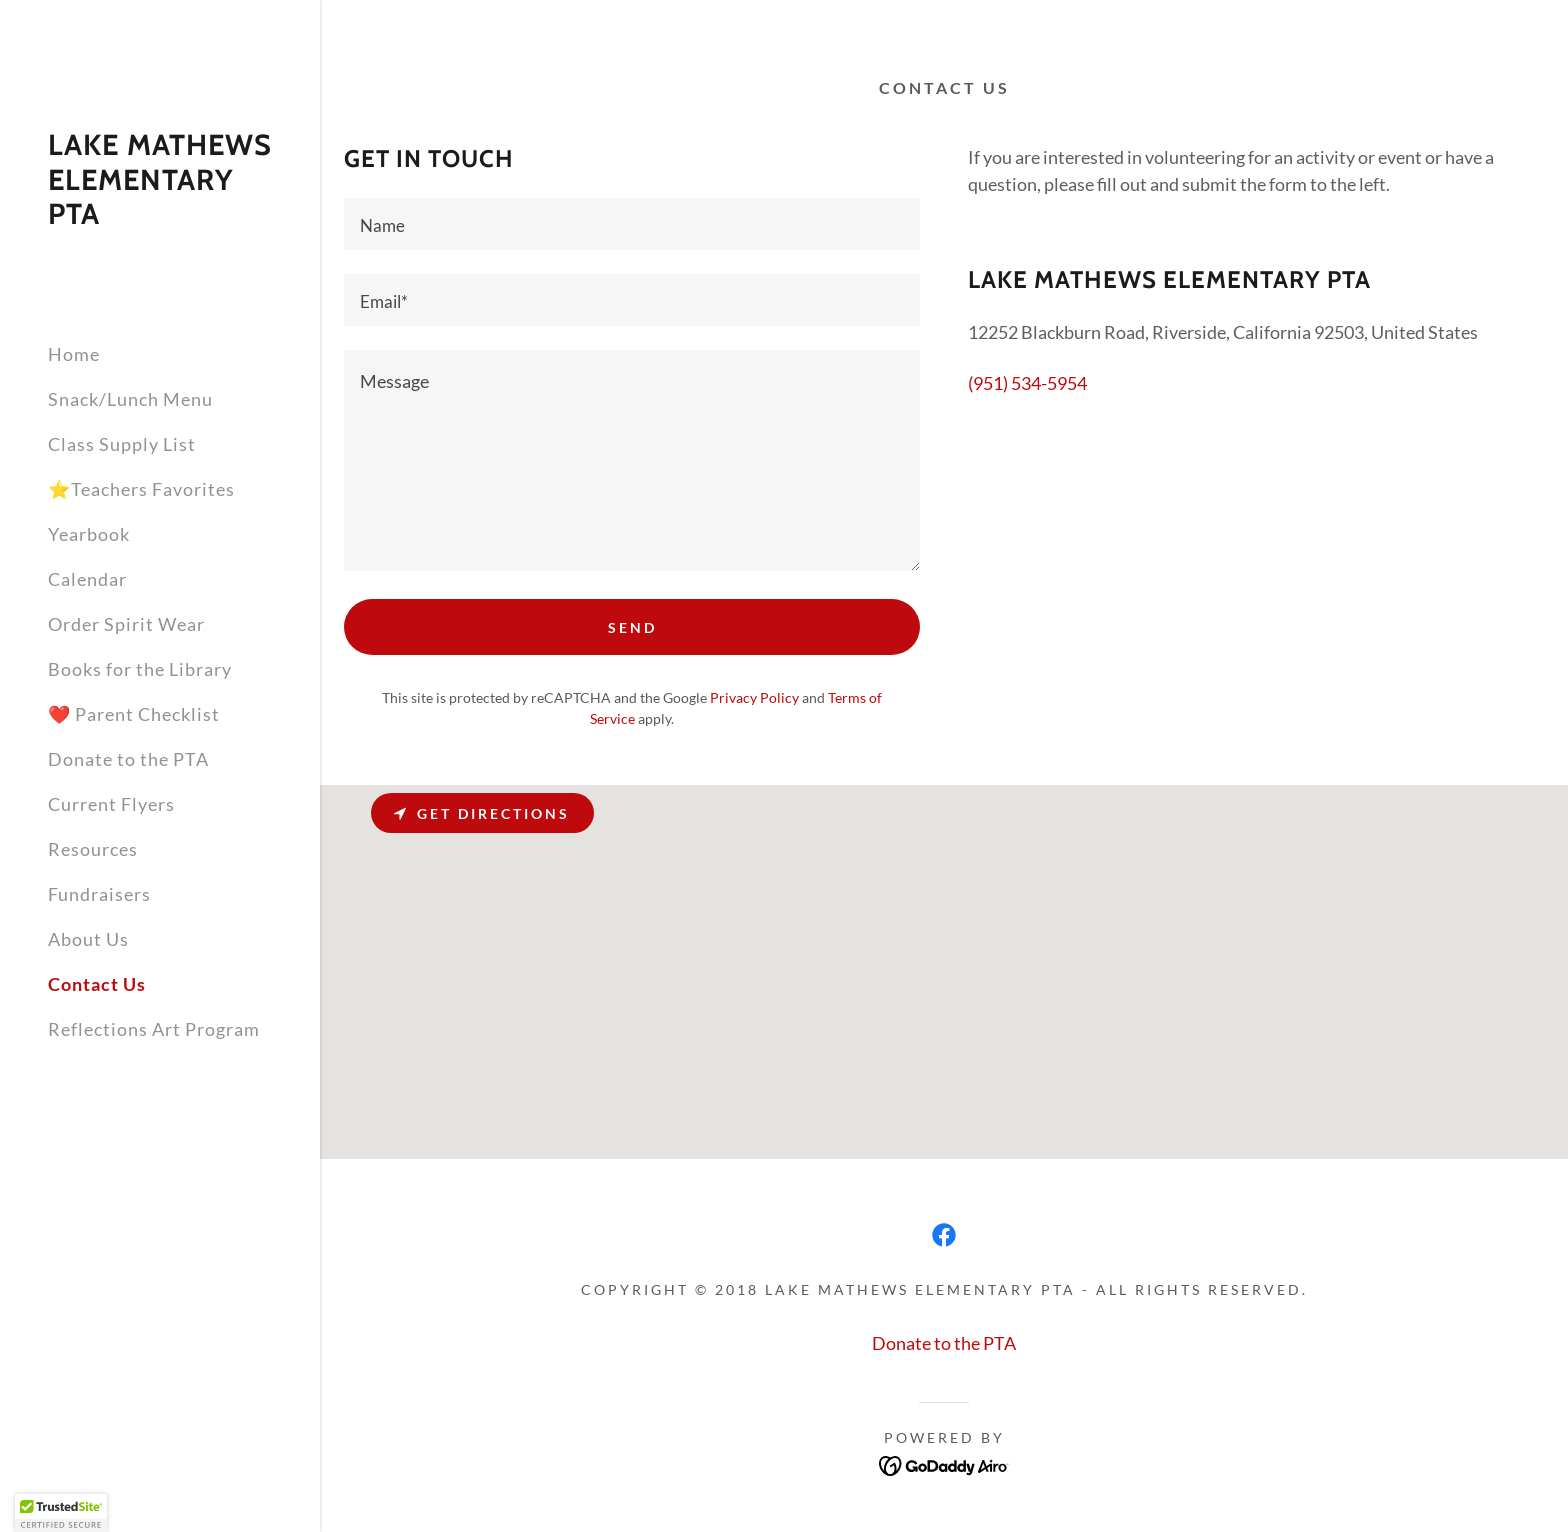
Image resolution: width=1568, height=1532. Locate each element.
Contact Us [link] (97, 984)
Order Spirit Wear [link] (126, 624)
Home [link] (74, 354)
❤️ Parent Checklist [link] (134, 714)
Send (632, 627)
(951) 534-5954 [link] (1027, 383)
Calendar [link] (87, 579)
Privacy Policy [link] (754, 697)
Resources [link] (93, 849)
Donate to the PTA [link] (128, 759)
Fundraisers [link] (99, 894)
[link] (160, 217)
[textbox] (632, 224)
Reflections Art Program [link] (154, 1029)
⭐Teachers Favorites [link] (141, 489)
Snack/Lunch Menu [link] (130, 399)
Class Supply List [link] (122, 444)
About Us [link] (88, 939)
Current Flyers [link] (111, 804)
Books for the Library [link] (140, 669)
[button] (61, 1513)
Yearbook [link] (89, 534)
